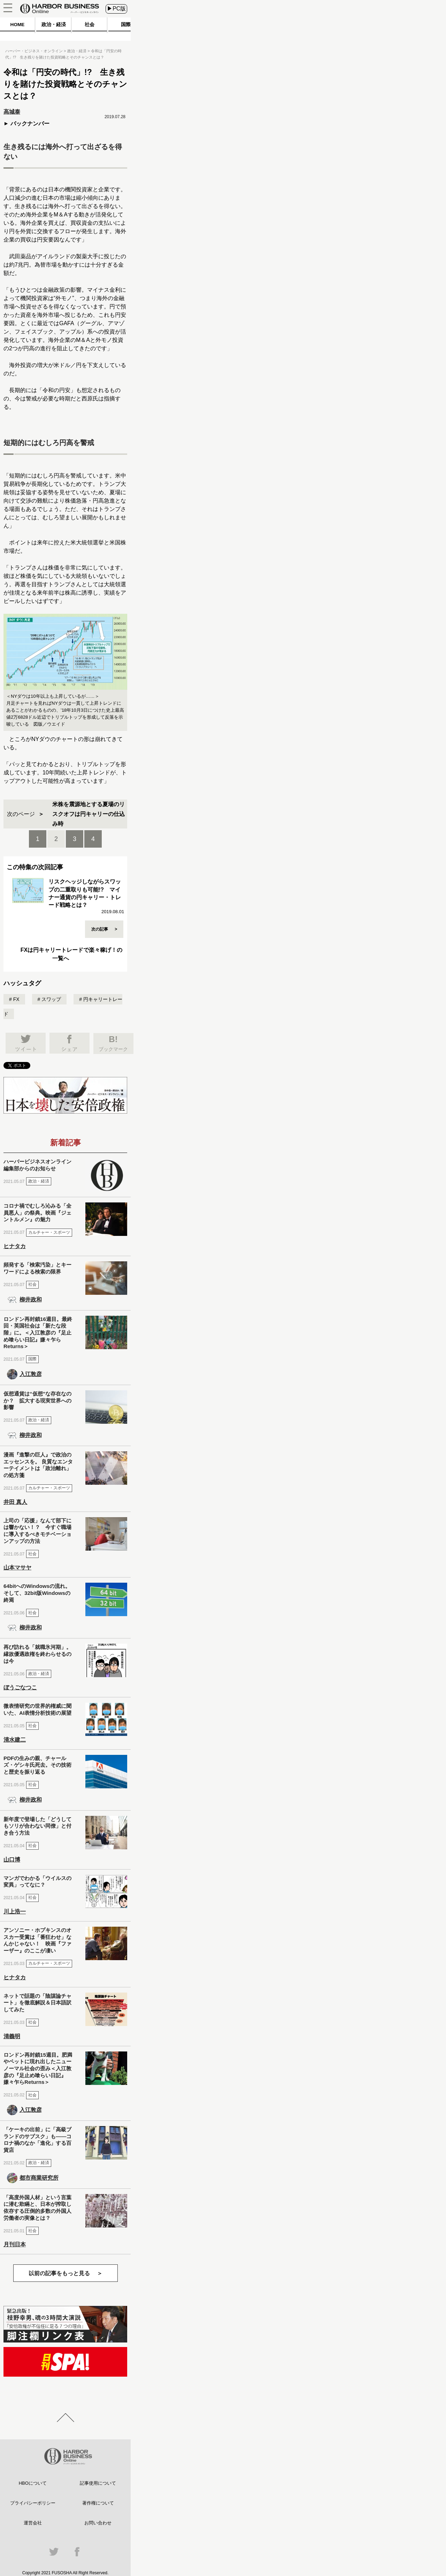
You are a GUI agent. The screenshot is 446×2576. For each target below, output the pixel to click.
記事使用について (98, 2483)
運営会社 (33, 2522)
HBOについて (33, 2483)
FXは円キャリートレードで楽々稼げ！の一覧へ (71, 954)
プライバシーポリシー (32, 2503)
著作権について (98, 2503)
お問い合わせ (98, 2522)
